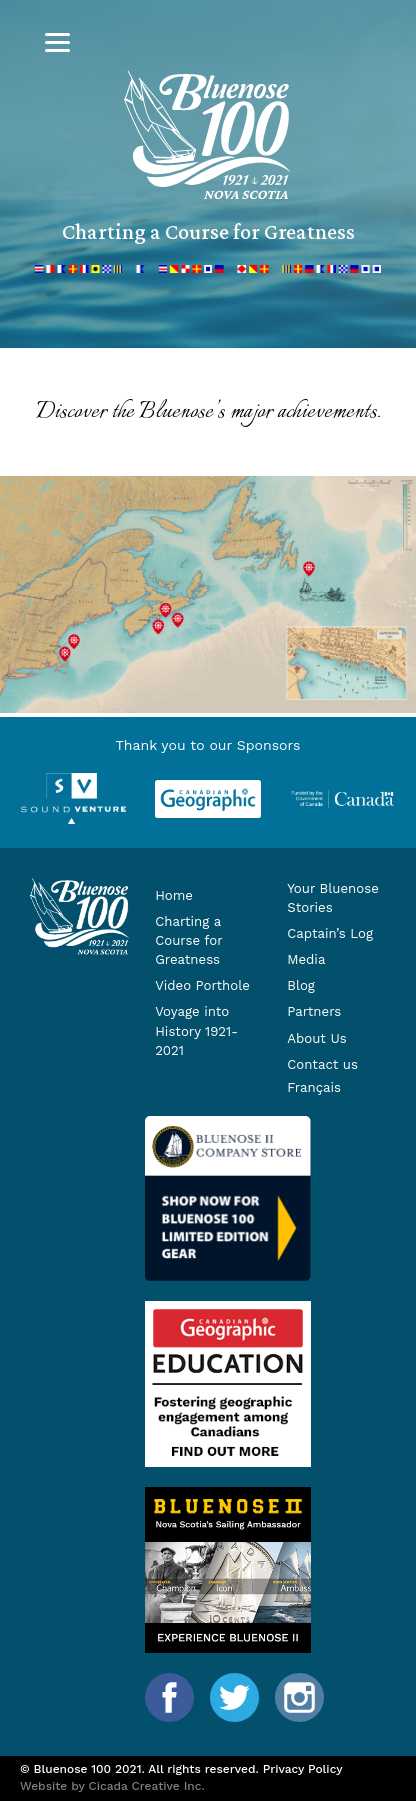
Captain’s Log (330, 933)
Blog (301, 985)
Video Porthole (202, 985)
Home (174, 895)
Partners (314, 1011)
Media (306, 959)
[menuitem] (335, 1088)
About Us (316, 1038)
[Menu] (57, 42)
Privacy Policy (303, 1769)
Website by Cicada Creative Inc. (112, 1786)
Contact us (322, 1064)
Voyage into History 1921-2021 (196, 1030)
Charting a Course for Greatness (188, 940)
